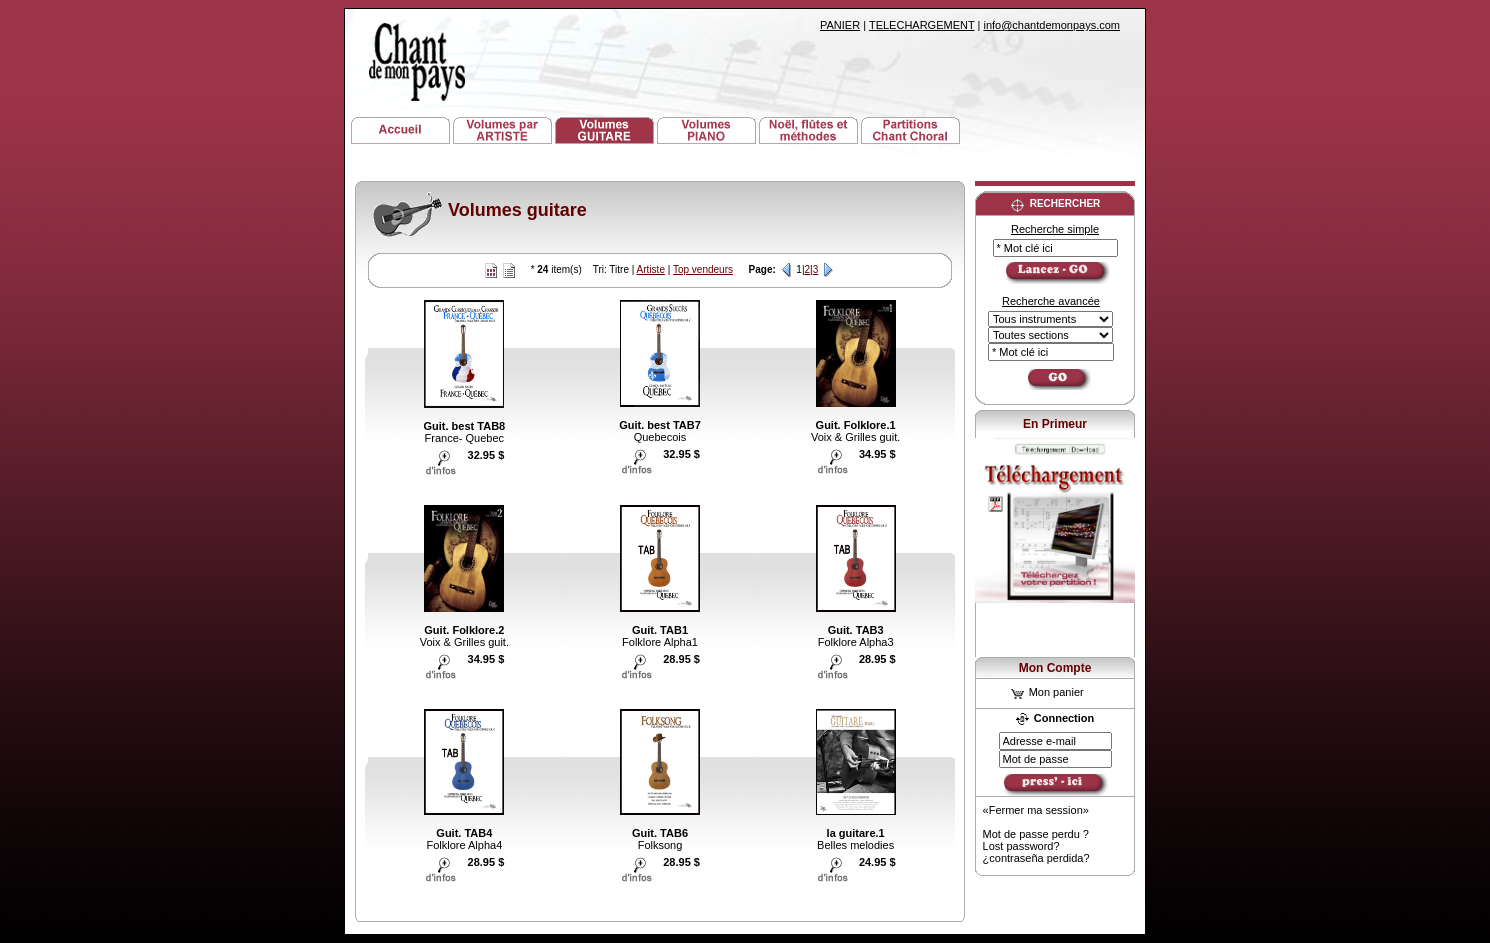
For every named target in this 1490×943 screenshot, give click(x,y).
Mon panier (1047, 692)
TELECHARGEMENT (922, 25)
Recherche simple (1055, 229)
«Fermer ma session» (1036, 810)
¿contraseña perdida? (1036, 858)
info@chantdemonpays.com (1051, 25)
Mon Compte (1055, 668)
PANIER (840, 25)
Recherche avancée (1051, 301)
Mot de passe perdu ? (1036, 834)
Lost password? (1021, 846)
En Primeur (1055, 424)
